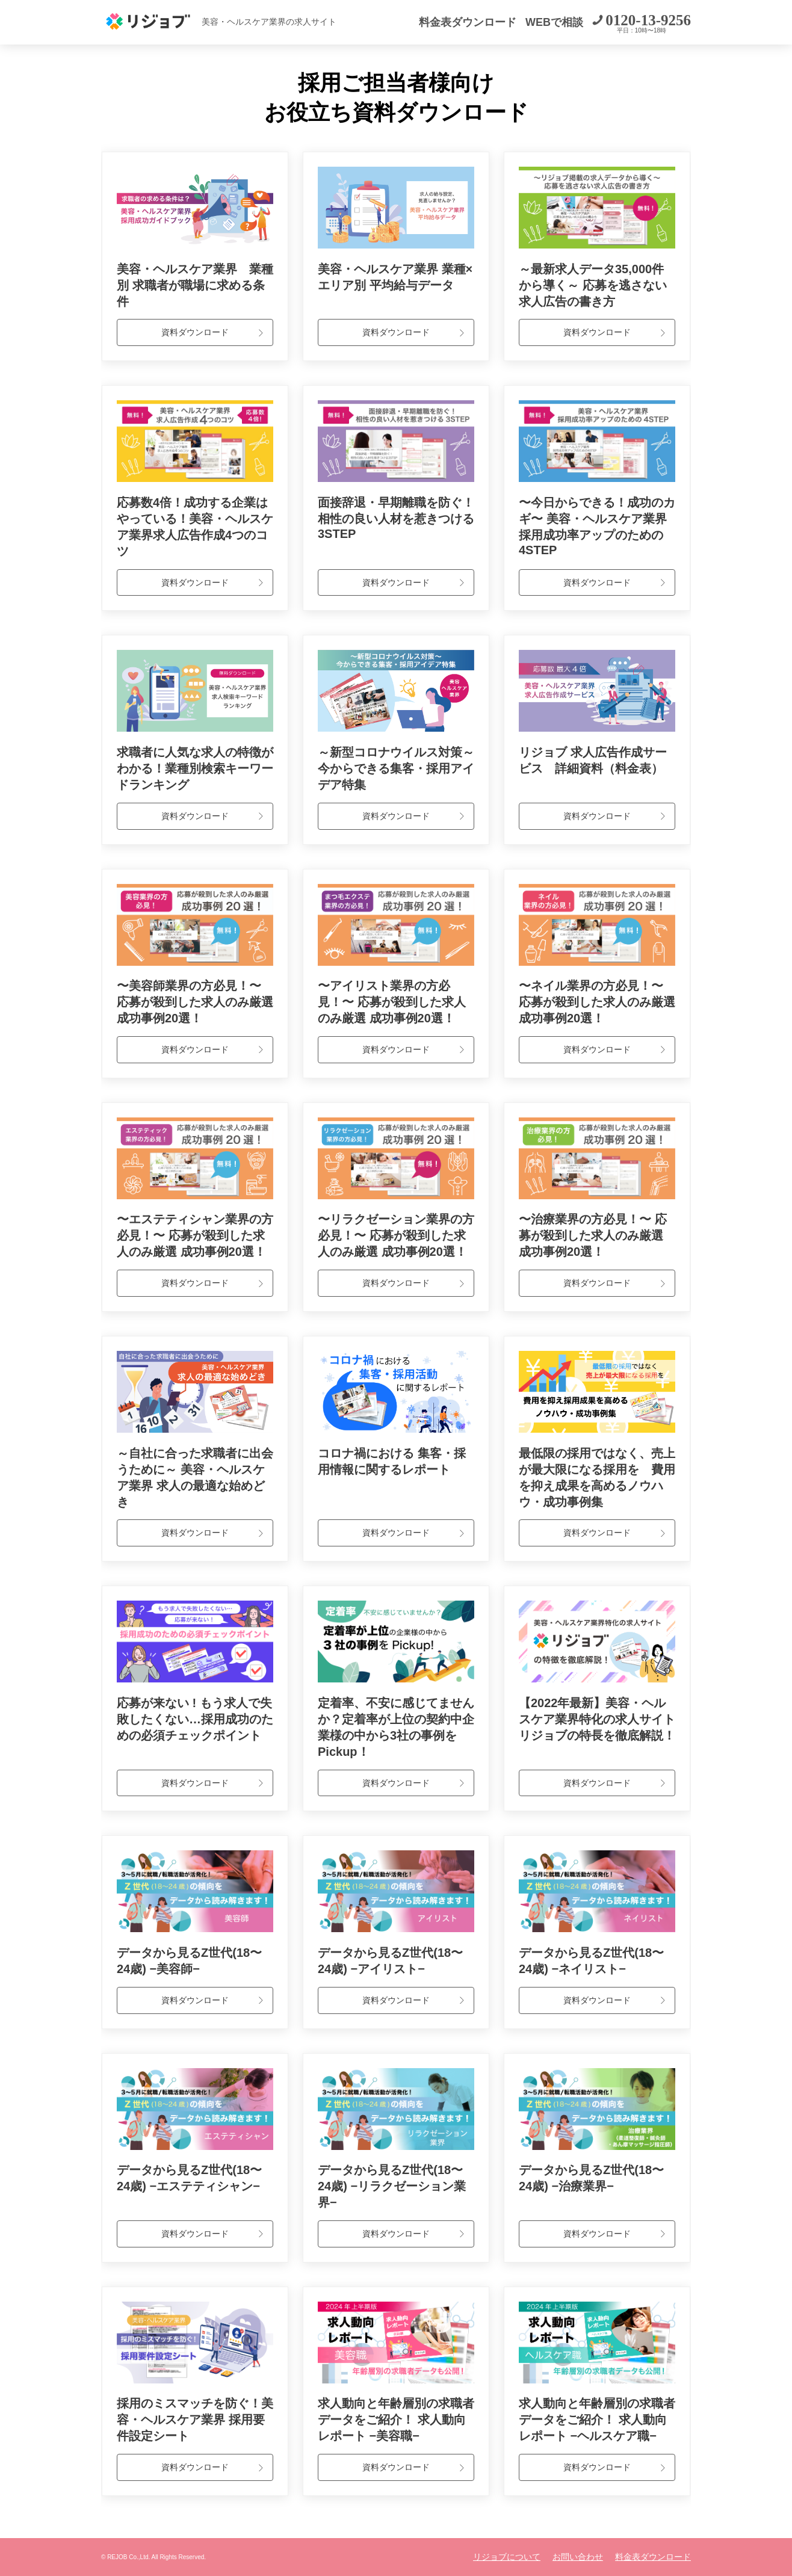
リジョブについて (506, 2557)
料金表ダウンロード (467, 22)
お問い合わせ (577, 2557)
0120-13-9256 (648, 20)
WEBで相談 (554, 22)
